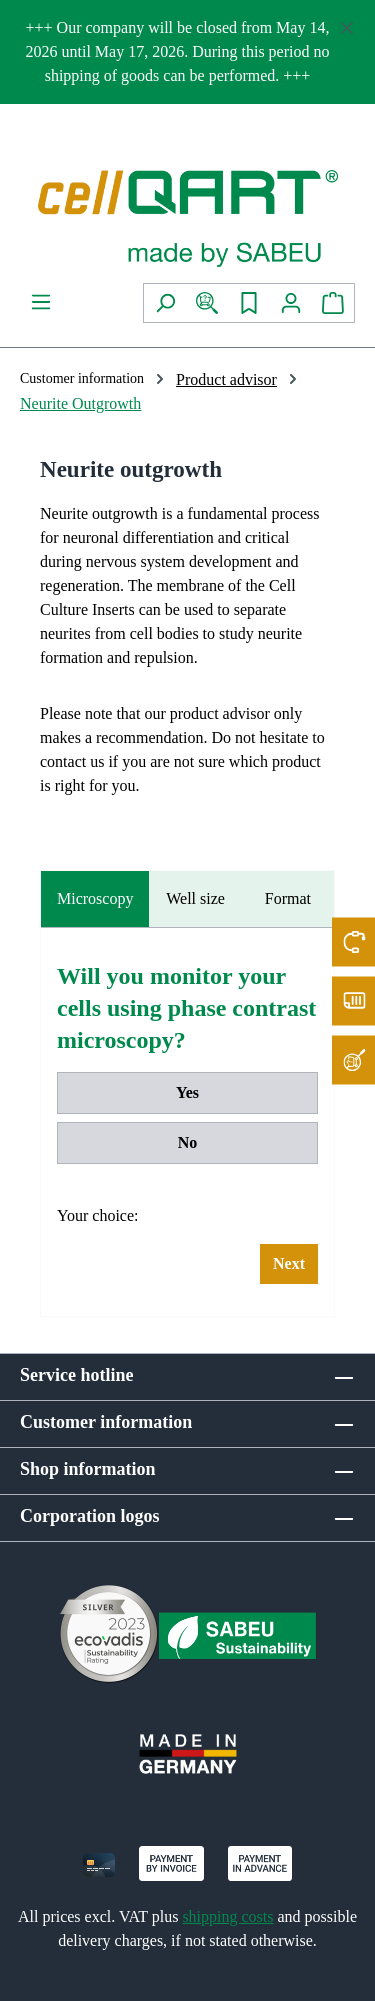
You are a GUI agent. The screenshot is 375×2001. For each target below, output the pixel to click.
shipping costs (227, 1916)
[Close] (347, 24)
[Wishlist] (249, 303)
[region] (187, 52)
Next (289, 1263)
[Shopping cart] (333, 303)
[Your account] (291, 303)
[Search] (165, 303)
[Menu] (41, 302)
